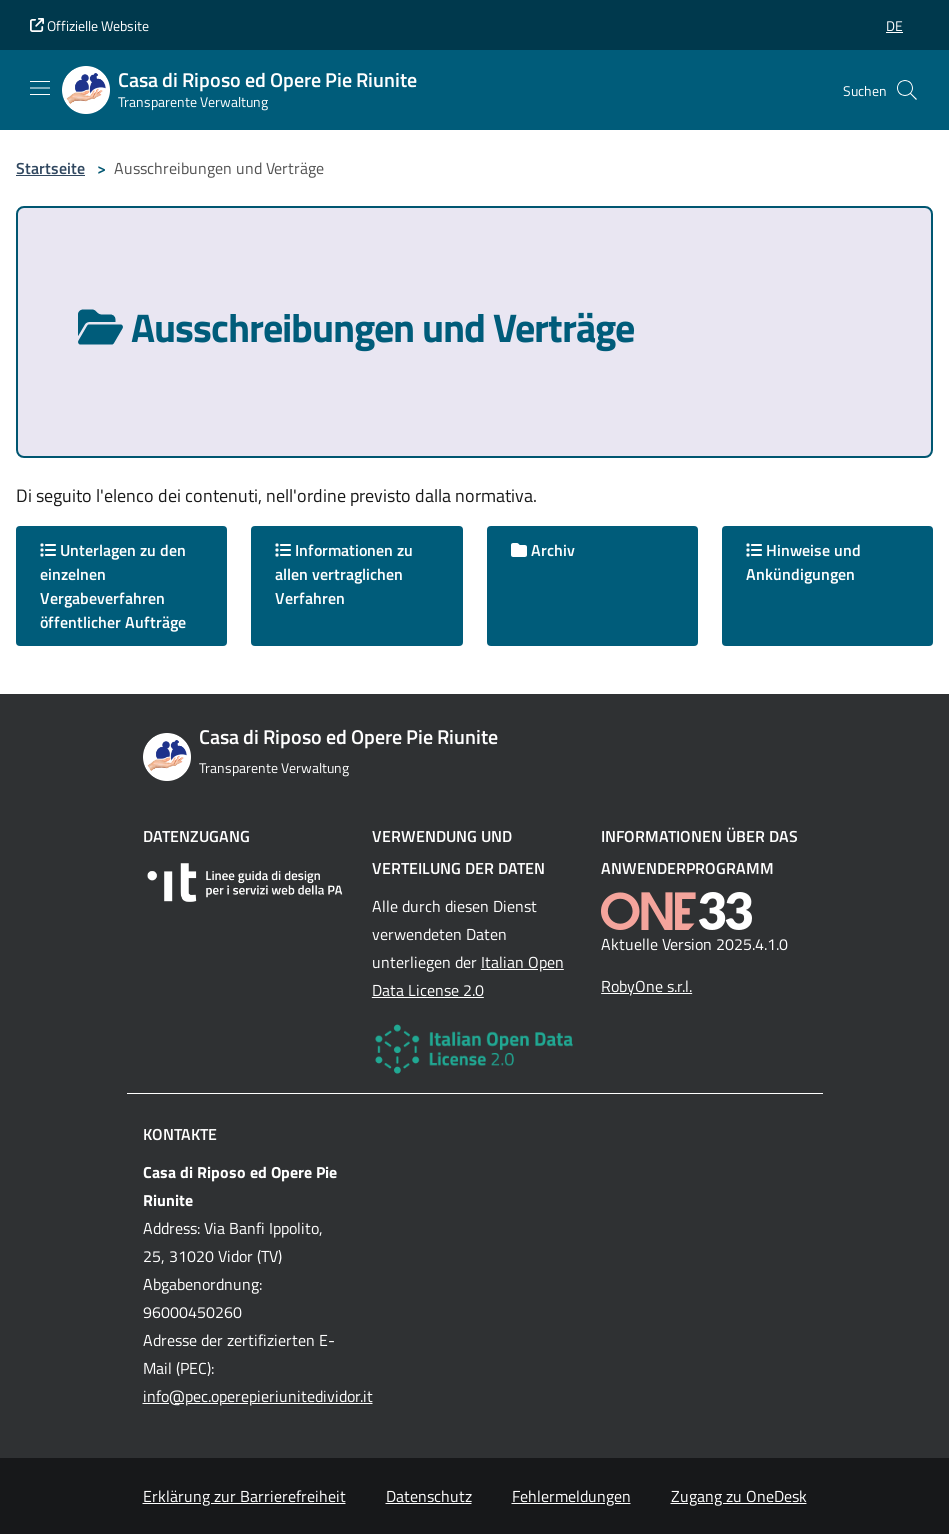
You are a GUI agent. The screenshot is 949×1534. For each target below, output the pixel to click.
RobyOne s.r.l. (646, 986)
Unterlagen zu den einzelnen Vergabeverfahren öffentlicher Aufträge (113, 586)
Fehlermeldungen (571, 1496)
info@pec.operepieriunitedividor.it (258, 1396)
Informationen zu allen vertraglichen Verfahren (344, 574)
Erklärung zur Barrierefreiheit (244, 1496)
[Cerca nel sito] (907, 90)
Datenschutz (429, 1496)
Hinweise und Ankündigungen (803, 562)
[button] (894, 25)
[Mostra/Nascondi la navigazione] (40, 88)
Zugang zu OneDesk (739, 1496)
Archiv (543, 550)
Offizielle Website (89, 25)
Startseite (50, 168)
